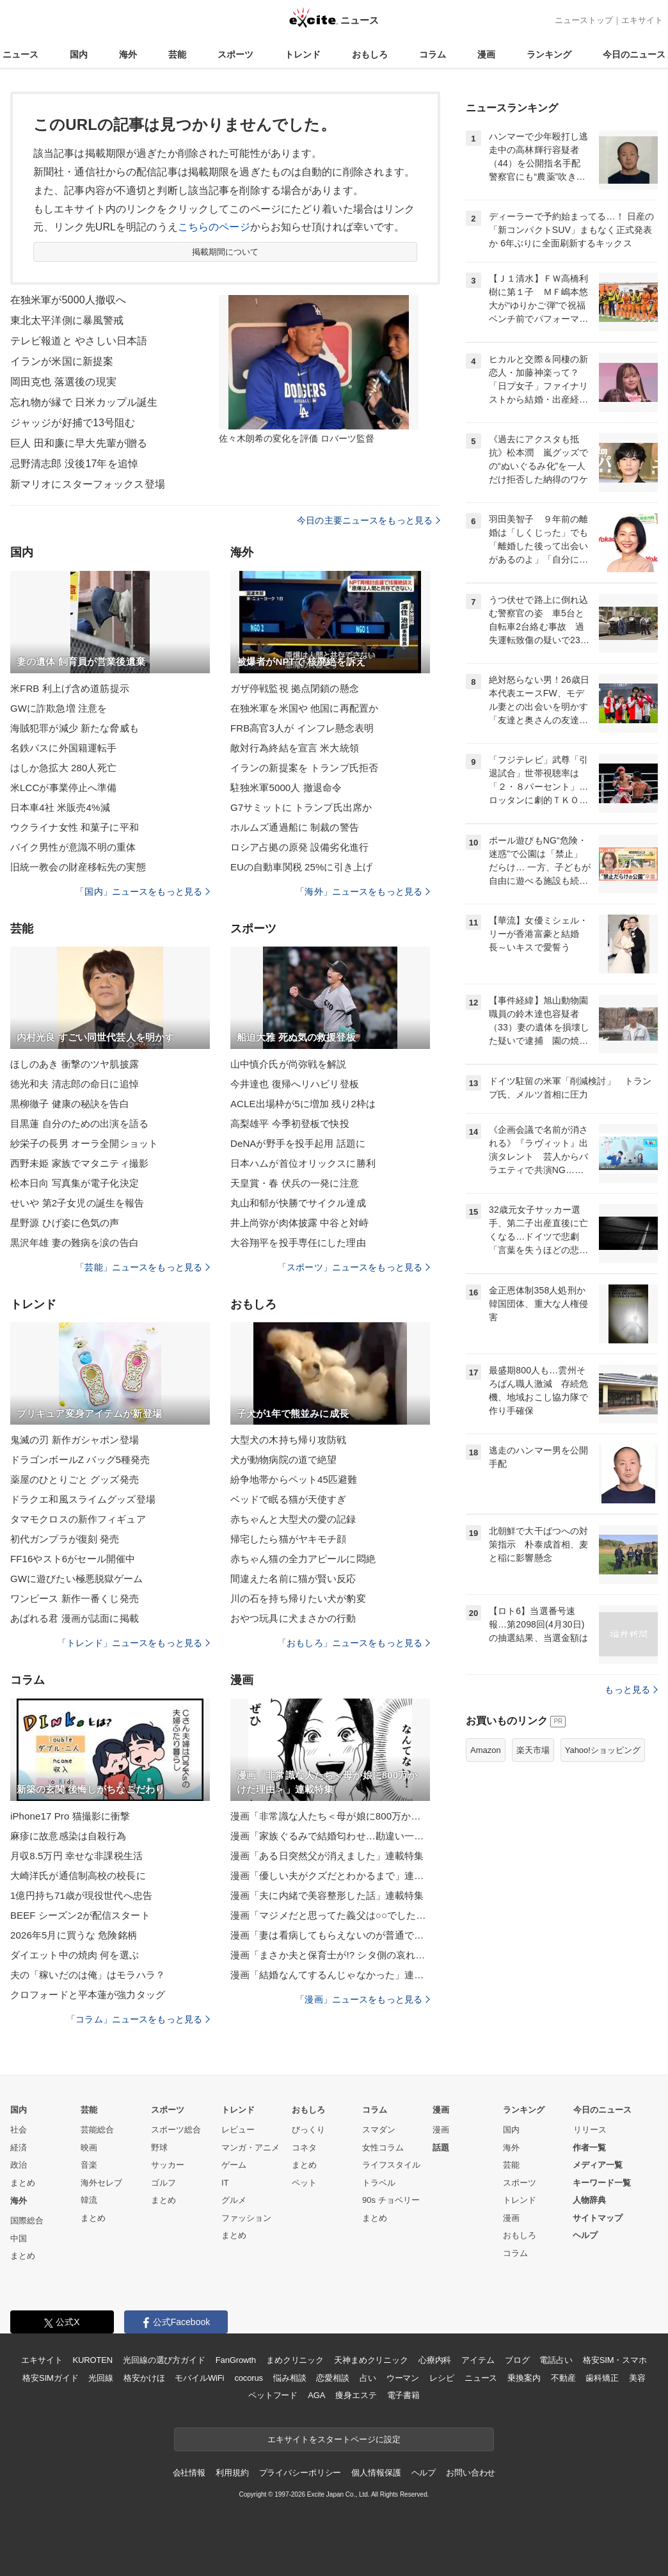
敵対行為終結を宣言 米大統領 (294, 747)
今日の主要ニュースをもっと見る (368, 520)
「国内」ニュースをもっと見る (143, 891)
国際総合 (27, 2220)
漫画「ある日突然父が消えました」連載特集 (327, 1855)
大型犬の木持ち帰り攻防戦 (288, 1439)
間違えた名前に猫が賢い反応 (293, 1578)
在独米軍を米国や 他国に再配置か (304, 708)
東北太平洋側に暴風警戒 (66, 320)
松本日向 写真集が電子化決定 (74, 1183)
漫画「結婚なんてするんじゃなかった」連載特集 (330, 1974)
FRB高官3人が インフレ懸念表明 (302, 728)
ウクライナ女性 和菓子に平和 (74, 827)
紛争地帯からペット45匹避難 (293, 1479)
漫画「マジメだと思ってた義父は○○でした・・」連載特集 (330, 1915)
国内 (79, 54)
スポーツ (235, 54)
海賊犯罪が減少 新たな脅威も (74, 728)
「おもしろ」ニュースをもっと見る (354, 1643)
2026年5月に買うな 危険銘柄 (73, 1935)
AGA (316, 2395)
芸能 (177, 54)
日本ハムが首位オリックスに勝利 (303, 1163)
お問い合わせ (470, 2472)
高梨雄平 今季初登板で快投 (289, 1123)
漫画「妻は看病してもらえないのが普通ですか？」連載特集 (330, 1935)
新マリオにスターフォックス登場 (87, 484)
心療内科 (434, 2360)
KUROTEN (92, 2360)
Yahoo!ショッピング (602, 1750)
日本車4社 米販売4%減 (60, 807)
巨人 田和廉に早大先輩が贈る (78, 443)
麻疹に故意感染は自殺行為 (68, 1835)
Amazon (485, 1750)
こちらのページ (214, 226)
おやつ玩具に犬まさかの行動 (293, 1618)
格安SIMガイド (50, 2378)
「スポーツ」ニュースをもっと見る (354, 1267)
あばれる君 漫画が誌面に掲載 (74, 1618)
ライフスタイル (391, 2165)
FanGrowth (236, 2360)
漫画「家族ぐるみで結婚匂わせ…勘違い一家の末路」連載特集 (330, 1835)
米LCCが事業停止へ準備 (63, 787)
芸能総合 (97, 2129)
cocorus (248, 2378)
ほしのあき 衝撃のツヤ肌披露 (74, 1064)
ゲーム (233, 2165)
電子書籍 (403, 2395)
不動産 (563, 2378)
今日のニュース (634, 54)
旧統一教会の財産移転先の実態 (78, 866)
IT (225, 2183)
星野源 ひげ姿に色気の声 (65, 1222)
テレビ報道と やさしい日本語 (78, 340)
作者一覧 (589, 2147)
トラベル (378, 2183)
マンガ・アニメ (250, 2147)
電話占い (555, 2360)
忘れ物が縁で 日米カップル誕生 (83, 402)
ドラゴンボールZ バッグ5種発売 (80, 1459)
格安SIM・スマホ (615, 2360)
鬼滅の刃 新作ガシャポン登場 (74, 1439)
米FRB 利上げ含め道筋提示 (69, 688)
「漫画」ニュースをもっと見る (363, 1999)
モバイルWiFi (199, 2378)
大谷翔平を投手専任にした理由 (298, 1242)
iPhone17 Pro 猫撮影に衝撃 (70, 1816)
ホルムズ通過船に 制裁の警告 (294, 827)
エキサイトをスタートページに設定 (334, 2439)
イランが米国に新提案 (61, 361)
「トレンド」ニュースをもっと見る (134, 1643)
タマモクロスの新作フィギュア (78, 1519)
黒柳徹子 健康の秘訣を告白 (69, 1103)
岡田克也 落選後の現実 (63, 381)
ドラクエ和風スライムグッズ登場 (82, 1499)
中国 (18, 2238)
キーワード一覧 (602, 2183)
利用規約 (232, 2472)
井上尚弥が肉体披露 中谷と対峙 (299, 1222)
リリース (590, 2129)
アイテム (477, 2360)
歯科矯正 (601, 2378)
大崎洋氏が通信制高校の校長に (78, 1875)
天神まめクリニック (371, 2360)
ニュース (20, 54)
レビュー (238, 2129)
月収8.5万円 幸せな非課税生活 (76, 1855)
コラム (432, 54)
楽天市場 (533, 1750)
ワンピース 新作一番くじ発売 (74, 1598)
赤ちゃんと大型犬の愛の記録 (293, 1519)
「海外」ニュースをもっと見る (363, 891)
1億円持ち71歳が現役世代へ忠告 (81, 1895)
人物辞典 (589, 2200)
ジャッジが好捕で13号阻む (72, 422)
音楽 (89, 2165)
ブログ (517, 2360)
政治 (18, 2165)
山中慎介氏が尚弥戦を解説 (288, 1064)
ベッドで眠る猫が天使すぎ (288, 1499)
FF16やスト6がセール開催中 (72, 1558)
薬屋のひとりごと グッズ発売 (74, 1479)
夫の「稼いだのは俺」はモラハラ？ (87, 1974)
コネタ (304, 2147)
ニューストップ (584, 20)
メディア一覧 (598, 2165)
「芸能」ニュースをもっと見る (143, 1267)
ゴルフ (163, 2183)
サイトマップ (598, 2218)
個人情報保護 (376, 2472)
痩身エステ (355, 2395)
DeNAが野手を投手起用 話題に (297, 1143)
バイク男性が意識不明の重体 (73, 847)
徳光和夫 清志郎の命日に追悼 (74, 1083)
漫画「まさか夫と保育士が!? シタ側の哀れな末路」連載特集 (330, 1954)
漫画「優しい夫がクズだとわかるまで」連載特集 (330, 1875)
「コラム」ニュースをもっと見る (138, 2019)
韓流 (89, 2200)
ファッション (246, 2218)
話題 (441, 2147)
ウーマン (402, 2378)
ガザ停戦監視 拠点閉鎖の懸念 (294, 688)
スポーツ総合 (176, 2129)
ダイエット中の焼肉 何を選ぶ (74, 1954)
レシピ (441, 2378)
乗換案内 (523, 2378)
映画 (89, 2147)
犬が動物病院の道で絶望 (283, 1459)
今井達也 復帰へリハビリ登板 (294, 1083)
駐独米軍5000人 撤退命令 (286, 787)
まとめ (22, 2183)
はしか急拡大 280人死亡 (63, 767)
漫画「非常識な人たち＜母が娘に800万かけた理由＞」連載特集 (330, 1816)
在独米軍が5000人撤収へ (68, 299)
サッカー (167, 2165)
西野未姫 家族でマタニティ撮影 (79, 1163)
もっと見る (631, 1689)
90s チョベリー (391, 2200)
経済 (18, 2147)
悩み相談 (289, 2378)
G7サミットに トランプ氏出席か (301, 807)
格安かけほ (143, 2378)
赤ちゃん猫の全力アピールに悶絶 (303, 1558)
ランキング (549, 54)
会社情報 (189, 2472)
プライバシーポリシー (300, 2472)
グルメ (233, 2200)
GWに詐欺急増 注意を (58, 708)
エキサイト (642, 20)
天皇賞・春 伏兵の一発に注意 (294, 1183)
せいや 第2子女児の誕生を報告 (77, 1202)
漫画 (486, 54)
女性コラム (383, 2147)
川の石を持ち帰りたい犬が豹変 (298, 1598)
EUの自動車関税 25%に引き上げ (301, 866)
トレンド (303, 54)
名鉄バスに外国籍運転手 (63, 747)
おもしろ (370, 54)
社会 (18, 2129)
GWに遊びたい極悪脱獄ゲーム (76, 1578)
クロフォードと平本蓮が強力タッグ (87, 1994)
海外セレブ (101, 2183)
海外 (128, 54)
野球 (159, 2147)
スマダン (378, 2129)
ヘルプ (585, 2235)
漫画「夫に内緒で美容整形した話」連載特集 (327, 1895)
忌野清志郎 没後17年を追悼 (74, 463)
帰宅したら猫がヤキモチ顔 (288, 1538)
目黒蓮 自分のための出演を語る (79, 1123)
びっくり (308, 2129)
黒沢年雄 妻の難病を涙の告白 (74, 1242)
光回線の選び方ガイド (164, 2360)
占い (368, 2378)
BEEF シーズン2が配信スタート (80, 1915)
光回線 (100, 2378)
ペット (304, 2183)
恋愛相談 (332, 2378)
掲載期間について (225, 252)
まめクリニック (295, 2360)
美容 (637, 2378)
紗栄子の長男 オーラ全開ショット (84, 1143)
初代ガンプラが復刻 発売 (65, 1538)
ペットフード (273, 2395)
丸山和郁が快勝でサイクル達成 (298, 1202)
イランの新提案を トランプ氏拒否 (304, 767)
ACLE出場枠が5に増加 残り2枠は (303, 1103)
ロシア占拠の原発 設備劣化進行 (299, 847)
